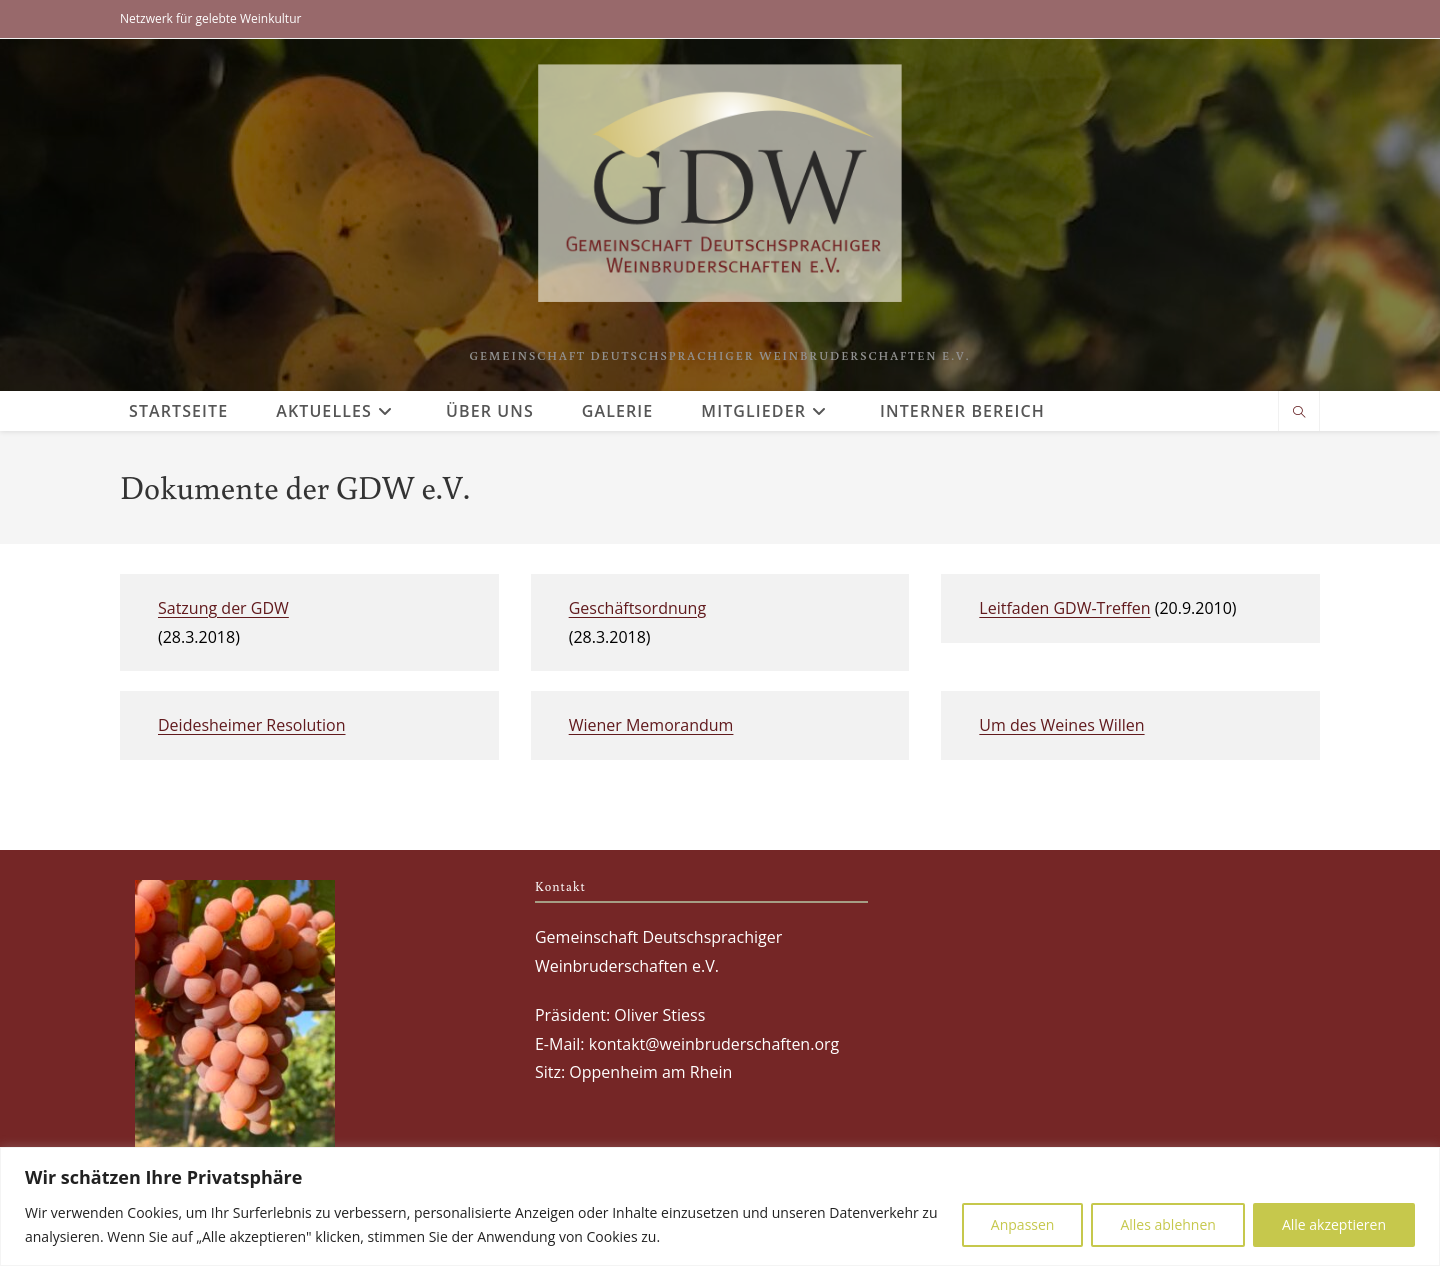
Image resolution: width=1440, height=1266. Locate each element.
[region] (720, 1206)
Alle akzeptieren (1334, 1224)
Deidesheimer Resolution (252, 725)
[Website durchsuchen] (1299, 413)
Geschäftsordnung (637, 608)
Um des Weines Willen (1061, 725)
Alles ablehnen (1167, 1224)
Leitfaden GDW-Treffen (1064, 608)
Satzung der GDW (223, 608)
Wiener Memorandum (651, 725)
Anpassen (1023, 1224)
